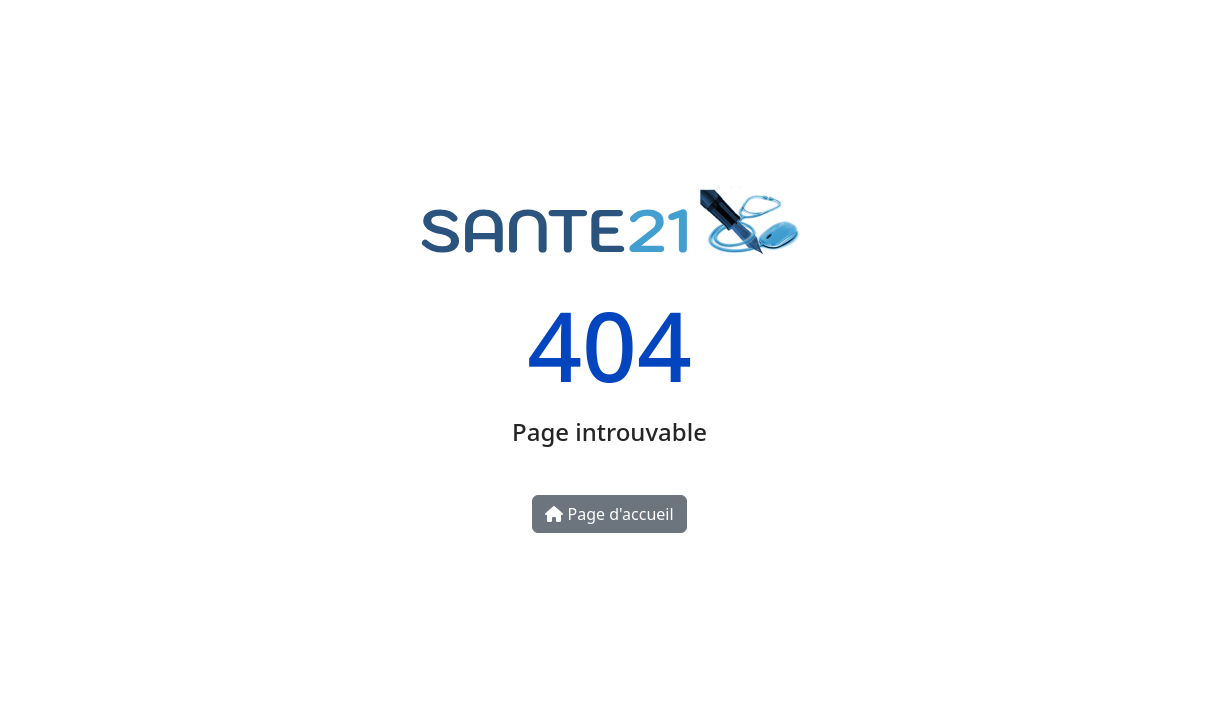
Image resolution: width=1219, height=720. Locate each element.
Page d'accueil (609, 514)
